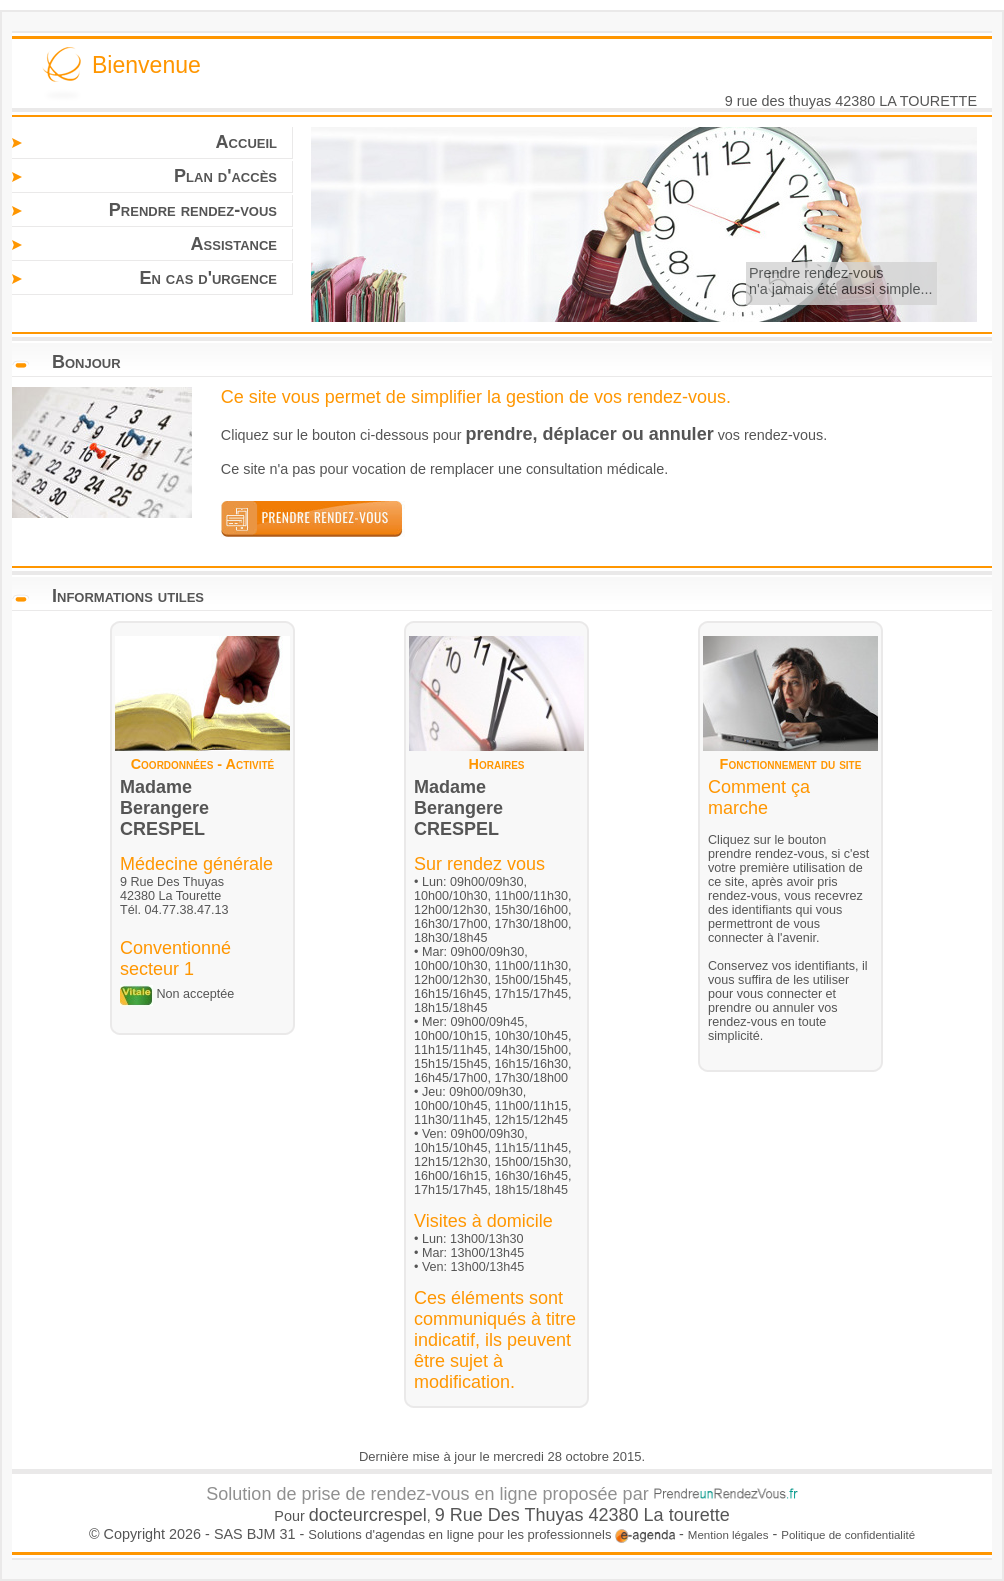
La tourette (687, 1515)
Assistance (234, 244)
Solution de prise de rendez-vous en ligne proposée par (501, 1494)
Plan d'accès (225, 176)
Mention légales (728, 1535)
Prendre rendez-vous (193, 210)
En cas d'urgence (208, 278)
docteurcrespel (368, 1515)
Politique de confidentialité (848, 1535)
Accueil (246, 142)
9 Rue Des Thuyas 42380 (539, 1515)
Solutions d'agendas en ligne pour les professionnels (491, 1534)
